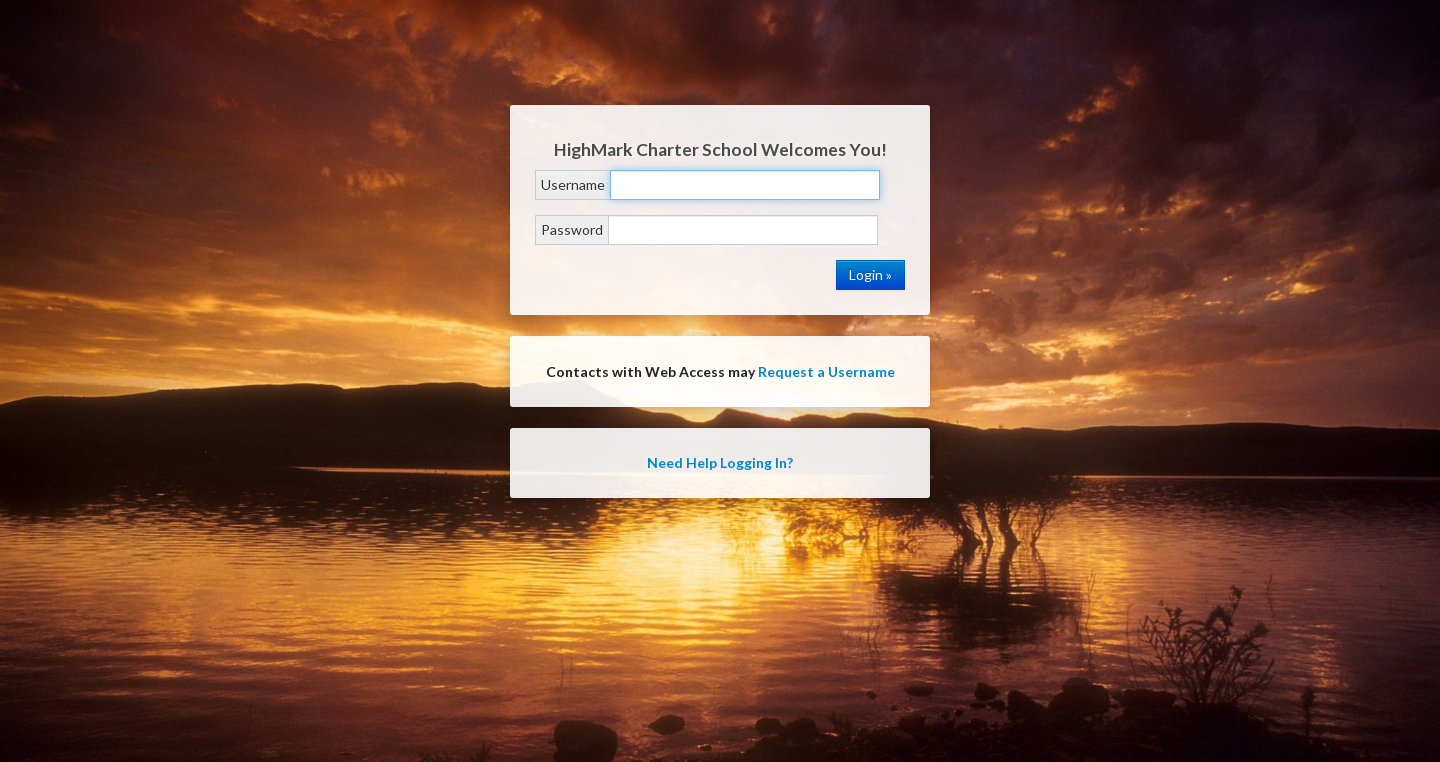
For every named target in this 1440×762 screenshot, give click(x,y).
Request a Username (826, 371)
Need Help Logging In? (720, 462)
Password (572, 229)
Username (573, 184)
